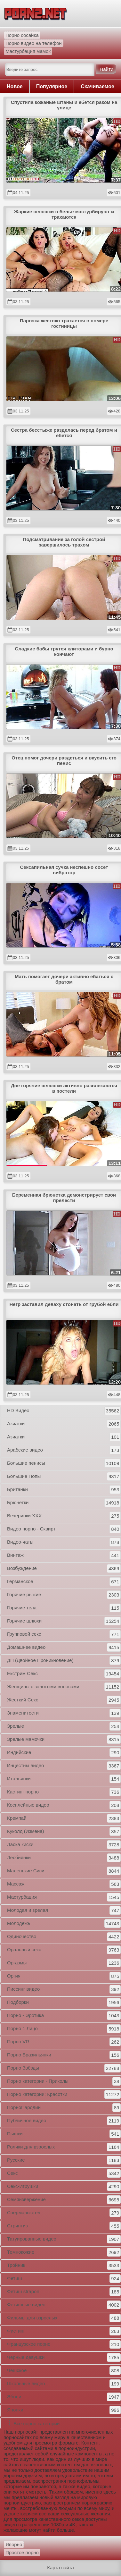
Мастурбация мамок (28, 51)
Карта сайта (60, 2567)
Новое (15, 86)
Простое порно (22, 2552)
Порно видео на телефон (33, 43)
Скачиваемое (97, 86)
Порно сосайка (22, 35)
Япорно (13, 2544)
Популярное (51, 86)
